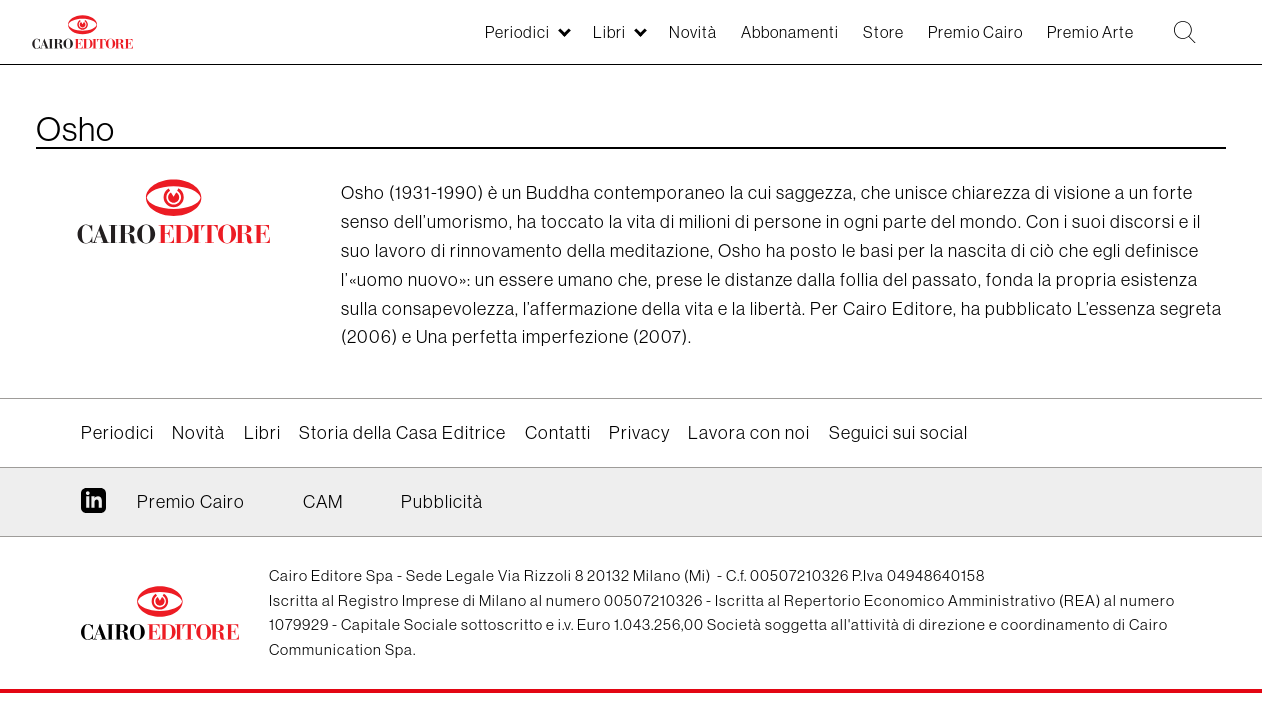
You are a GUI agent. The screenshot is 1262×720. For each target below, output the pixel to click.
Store (835, 41)
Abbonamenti (730, 41)
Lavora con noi (749, 432)
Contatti (558, 432)
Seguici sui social (898, 432)
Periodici (429, 41)
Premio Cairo (939, 41)
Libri (530, 41)
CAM (323, 501)
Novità (621, 41)
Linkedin (93, 508)
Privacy (639, 432)
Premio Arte (1069, 41)
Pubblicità (442, 501)
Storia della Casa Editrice (402, 432)
